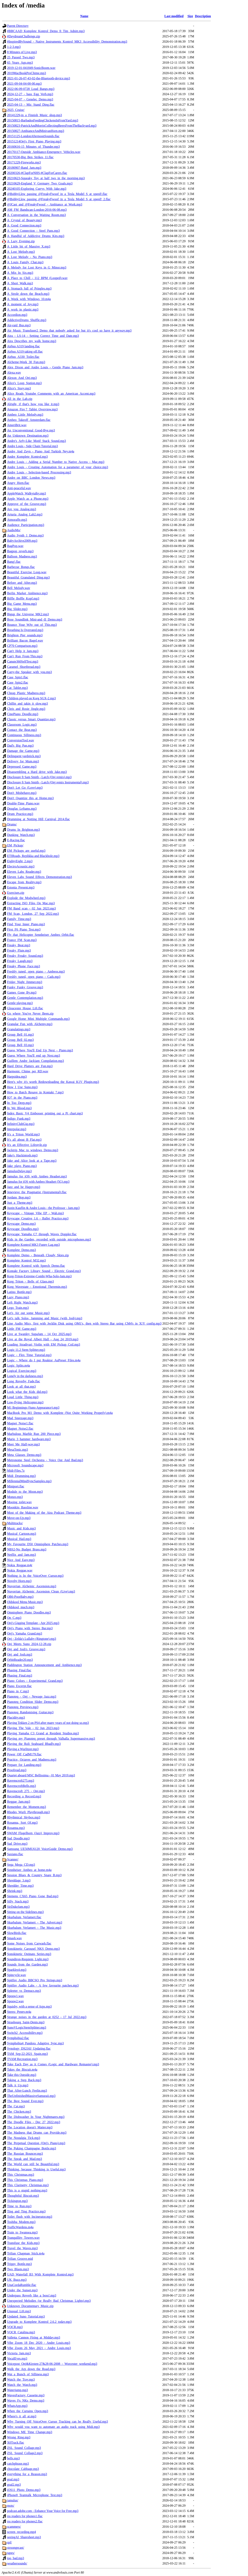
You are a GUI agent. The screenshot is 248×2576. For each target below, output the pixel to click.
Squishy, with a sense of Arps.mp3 (29, 2006)
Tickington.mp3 (17, 2201)
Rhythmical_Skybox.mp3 (23, 1817)
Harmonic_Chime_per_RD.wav (27, 1071)
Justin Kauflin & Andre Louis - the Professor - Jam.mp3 (43, 1208)
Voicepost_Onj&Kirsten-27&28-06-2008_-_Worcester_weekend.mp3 (52, 2363)
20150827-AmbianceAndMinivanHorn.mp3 (35, 131)
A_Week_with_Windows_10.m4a (29, 299)
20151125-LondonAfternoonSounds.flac (33, 136)
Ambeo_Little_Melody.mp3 (25, 414)
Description (203, 16)
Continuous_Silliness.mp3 (24, 735)
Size (190, 16)
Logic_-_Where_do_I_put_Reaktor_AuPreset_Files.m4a (43, 1360)
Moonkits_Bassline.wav (22, 1507)
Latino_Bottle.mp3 (19, 1292)
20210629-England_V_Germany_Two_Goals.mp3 (40, 183)
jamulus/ (12, 2500)
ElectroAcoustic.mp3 (21, 866)
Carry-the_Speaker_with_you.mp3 (29, 672)
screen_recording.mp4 (21, 2532)
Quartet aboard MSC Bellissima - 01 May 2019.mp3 (41, 1775)
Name (84, 16)
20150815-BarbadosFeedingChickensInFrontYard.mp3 (42, 120)
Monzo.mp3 (15, 1497)
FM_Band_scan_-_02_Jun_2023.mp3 (31, 908)
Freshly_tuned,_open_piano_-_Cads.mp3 (33, 976)
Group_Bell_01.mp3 (20, 1034)
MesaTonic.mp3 (17, 1449)
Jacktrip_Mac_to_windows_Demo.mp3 (32, 1150)
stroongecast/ (15, 2547)
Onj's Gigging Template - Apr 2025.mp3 (33, 1623)
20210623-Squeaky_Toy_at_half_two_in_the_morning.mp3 (46, 178)
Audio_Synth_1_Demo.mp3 (25, 535)
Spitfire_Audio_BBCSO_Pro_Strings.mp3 (34, 1980)
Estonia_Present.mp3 (21, 887)
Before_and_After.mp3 (22, 582)
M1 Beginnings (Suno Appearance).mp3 (33, 1407)
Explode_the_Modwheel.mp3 (26, 898)
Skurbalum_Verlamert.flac (24, 1917)
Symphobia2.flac (18, 2038)
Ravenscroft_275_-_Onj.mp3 (26, 1791)
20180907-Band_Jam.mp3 (24, 167)
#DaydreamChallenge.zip (23, 36)
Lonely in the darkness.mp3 (25, 1376)
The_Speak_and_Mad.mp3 (24, 2159)
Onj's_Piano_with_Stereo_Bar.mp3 (30, 1628)
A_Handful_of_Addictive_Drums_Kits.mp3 (35, 236)
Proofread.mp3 (16, 1770)
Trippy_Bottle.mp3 (19, 2264)
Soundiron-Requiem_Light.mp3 (28, 1959)
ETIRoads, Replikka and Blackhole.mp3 (33, 856)
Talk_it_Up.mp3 (17, 2085)
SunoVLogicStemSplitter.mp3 (26, 2027)
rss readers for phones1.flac (25, 2516)
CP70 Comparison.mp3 (22, 645)
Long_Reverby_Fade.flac (23, 1381)
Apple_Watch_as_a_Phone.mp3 (27, 498)
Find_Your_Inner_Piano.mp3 (26, 924)
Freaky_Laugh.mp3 (20, 961)
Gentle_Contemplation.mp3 (25, 997)
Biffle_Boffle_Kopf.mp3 (23, 598)
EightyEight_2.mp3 (20, 861)
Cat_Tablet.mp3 (17, 687)
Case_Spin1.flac (17, 677)
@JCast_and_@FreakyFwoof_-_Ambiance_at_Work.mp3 (44, 204)
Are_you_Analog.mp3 (21, 509)
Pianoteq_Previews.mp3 (22, 1707)
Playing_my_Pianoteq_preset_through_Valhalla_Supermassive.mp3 (51, 1738)
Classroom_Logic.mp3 (22, 724)
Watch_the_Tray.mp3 (21, 2379)
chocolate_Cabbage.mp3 (23, 2469)
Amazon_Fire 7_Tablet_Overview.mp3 (32, 409)
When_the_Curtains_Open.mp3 (27, 2411)
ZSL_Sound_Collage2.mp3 (25, 2453)
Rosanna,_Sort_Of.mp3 (22, 1822)
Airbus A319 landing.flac (23, 346)
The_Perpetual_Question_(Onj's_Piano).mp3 (36, 2143)
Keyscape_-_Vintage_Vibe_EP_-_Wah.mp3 (35, 1213)
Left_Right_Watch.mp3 (22, 1302)
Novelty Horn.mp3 (19, 1581)
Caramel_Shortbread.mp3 (23, 666)
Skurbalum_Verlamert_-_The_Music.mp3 (34, 1927)
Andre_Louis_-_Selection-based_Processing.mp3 (39, 472)
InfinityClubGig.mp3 (21, 1124)
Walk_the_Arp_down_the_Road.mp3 (31, 2369)
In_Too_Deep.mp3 (19, 1103)
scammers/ (14, 2526)
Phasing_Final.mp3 (19, 1675)
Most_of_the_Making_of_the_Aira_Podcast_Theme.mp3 (44, 1512)
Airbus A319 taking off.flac (25, 351)
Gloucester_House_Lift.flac (25, 1008)
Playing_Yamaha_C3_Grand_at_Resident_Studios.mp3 (43, 1733)
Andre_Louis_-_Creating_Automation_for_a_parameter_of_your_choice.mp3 (57, 467)
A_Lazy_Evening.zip (21, 241)
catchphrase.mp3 (18, 2463)
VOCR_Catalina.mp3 (21, 2332)
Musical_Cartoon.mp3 (21, 1533)
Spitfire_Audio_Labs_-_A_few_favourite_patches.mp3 (43, 1985)
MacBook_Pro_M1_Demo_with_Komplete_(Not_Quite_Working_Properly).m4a (60, 1412)
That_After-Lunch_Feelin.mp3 (27, 2090)
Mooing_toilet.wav (19, 1502)
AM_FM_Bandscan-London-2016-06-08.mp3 (37, 209)
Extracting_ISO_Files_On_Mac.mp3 (31, 903)
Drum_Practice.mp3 (20, 814)
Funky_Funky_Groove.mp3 (25, 987)
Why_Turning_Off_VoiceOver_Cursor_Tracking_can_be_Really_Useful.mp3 (57, 2421)
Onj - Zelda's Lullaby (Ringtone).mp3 (31, 1638)
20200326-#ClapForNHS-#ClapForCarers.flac (37, 173)
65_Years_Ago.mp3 (20, 62)
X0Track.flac (15, 2442)
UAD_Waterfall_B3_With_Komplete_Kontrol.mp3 (40, 2274)
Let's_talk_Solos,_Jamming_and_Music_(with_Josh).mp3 (44, 1318)
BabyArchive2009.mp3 (22, 540)
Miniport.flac (15, 1486)
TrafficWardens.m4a (20, 2227)
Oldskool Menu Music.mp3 (25, 1602)
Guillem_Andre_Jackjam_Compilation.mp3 (35, 1060)
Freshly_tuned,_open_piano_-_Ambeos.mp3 (36, 971)
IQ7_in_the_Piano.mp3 (22, 1097)
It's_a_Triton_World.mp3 (23, 1134)
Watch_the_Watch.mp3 (22, 2384)
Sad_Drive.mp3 (17, 1843)
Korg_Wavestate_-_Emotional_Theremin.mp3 (37, 1286)
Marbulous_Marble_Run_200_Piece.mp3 (34, 1434)
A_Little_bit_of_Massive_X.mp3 (28, 246)
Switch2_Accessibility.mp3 (24, 2032)
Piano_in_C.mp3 (18, 1691)
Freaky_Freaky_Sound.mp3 (25, 955)
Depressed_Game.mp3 (21, 766)
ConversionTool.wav (20, 740)
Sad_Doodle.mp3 (18, 1838)
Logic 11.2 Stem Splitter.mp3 (26, 1349)
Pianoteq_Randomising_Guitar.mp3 (30, 1712)
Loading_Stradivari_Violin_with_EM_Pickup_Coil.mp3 (43, 1344)
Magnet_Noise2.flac (20, 1428)
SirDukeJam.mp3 (18, 1906)
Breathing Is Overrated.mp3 (25, 630)
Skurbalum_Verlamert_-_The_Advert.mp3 (34, 1922)
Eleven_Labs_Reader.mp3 (24, 871)
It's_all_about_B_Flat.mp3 (24, 1139)
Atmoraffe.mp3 (17, 519)
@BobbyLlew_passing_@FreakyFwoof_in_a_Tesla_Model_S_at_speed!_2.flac (59, 199)
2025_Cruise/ (15, 110)
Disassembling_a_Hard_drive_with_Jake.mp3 (37, 772)
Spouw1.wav (15, 1996)
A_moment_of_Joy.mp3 (22, 304)
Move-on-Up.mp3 (19, 1518)
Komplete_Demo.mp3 (21, 1250)
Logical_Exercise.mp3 (21, 1370)
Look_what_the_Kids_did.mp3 (27, 1391)
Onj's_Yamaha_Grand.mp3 (24, 1633)
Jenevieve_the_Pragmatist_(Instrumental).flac (37, 1192)
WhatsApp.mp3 (17, 2405)
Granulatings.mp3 (18, 1029)
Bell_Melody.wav (18, 588)
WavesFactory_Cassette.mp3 (25, 2395)
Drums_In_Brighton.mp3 (23, 829)
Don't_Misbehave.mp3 (22, 793)
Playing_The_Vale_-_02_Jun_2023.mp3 (33, 1728)
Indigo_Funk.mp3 (18, 1118)
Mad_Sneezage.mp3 (20, 1418)
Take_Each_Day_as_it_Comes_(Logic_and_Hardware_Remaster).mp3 (53, 2064)
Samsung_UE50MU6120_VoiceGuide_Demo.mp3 (40, 1849)
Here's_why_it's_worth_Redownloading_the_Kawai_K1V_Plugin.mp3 (53, 1082)
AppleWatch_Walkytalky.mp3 (26, 493)
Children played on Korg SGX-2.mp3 (31, 698)
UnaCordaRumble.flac (21, 2285)
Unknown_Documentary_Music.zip (30, 2306)
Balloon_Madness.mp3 (22, 556)
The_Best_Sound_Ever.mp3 (25, 2101)
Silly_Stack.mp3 (17, 1901)
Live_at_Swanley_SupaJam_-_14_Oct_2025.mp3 (39, 1334)
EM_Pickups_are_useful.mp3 (26, 850)
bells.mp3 (13, 2458)
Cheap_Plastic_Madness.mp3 (26, 693)
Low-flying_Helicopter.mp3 (25, 1402)
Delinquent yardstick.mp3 (24, 756)
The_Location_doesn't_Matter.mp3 (30, 2127)
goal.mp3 (13, 2479)
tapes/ (11, 2553)
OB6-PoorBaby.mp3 (20, 1596)
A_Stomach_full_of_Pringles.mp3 (29, 288)
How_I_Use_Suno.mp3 (22, 1087)
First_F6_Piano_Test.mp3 (24, 929)
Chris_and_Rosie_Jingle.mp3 (26, 708)
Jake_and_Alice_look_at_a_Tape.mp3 (32, 1160)
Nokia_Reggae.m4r (19, 1565)
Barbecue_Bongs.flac (21, 567)
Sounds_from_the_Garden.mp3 (27, 1964)
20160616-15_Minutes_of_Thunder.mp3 (33, 146)
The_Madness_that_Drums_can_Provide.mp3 (36, 2132)
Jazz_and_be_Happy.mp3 (23, 1187)
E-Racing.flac (16, 840)
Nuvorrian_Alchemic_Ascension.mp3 (31, 1586)
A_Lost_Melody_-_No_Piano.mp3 (29, 257)
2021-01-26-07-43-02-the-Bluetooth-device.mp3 (38, 78)
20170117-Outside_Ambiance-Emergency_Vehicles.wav (43, 152)
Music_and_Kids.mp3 (21, 1528)
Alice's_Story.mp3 (19, 388)
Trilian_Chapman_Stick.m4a (25, 2253)
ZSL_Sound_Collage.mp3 (24, 2448)
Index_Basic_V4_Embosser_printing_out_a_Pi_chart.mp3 (45, 1113)
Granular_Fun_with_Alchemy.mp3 (29, 1024)
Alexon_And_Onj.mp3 (22, 377)
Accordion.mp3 (17, 314)
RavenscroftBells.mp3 (21, 1786)
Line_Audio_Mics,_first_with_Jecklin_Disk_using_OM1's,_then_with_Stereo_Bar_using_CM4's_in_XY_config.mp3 (84, 1323)
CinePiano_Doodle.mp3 (22, 714)
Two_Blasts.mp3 (18, 2269)
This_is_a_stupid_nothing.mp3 (27, 2190)
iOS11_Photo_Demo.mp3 (23, 2490)
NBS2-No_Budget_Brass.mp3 (26, 1549)
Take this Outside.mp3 (21, 2074)
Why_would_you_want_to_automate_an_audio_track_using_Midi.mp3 (53, 2426)
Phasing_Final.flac (19, 1670)
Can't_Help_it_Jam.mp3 (22, 651)
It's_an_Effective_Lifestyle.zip (27, 1145)
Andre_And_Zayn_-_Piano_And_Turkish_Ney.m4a (40, 451)
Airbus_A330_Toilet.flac (23, 356)
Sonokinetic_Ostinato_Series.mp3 (29, 1954)
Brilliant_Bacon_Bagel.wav (25, 640)
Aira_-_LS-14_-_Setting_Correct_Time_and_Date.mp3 (43, 335)
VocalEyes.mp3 (17, 2358)
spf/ (9, 2542)
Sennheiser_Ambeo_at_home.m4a (29, 1870)
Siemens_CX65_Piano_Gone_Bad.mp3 (32, 1896)
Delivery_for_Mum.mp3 (23, 761)
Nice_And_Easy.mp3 (21, 1560)
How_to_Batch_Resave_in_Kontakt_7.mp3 (35, 1092)
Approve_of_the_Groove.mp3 (26, 504)
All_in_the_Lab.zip (19, 399)
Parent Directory (17, 25)
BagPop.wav (15, 546)
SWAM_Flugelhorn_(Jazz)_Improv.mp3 (33, 1833)
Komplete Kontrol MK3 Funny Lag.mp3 (33, 1244)
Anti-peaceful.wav (19, 488)
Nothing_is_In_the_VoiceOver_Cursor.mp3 (35, 1575)
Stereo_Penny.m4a (19, 2011)
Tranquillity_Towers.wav (23, 2237)
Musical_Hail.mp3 (19, 1539)
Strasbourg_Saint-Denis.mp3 (25, 2022)
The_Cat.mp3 (16, 2106)
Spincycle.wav (16, 1975)
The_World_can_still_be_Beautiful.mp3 (33, 2164)
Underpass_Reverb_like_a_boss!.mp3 (31, 2295)
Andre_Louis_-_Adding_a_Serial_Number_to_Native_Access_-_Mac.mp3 (55, 462)
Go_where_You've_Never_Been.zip (30, 1013)
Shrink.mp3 (14, 1891)
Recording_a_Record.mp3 (24, 1796)
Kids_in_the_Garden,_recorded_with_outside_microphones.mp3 (49, 1239)
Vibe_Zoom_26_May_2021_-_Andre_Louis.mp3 (39, 2348)
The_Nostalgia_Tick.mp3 (23, 2138)
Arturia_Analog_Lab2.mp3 (24, 514)
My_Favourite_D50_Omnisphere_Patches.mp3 (37, 1544)
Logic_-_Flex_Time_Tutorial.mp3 (29, 1355)
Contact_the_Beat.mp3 (22, 729)
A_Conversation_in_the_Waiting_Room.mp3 (36, 215)
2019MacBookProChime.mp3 (26, 73)
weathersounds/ (17, 2563)
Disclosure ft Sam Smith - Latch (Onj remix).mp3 (39, 777)
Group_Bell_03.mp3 (20, 1045)
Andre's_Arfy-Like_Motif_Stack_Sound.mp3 (36, 441)
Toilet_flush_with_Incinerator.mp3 (29, 2216)
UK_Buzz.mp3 (16, 2279)
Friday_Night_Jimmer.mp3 (24, 982)
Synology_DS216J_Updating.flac (29, 2048)
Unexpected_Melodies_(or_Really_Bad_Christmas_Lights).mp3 (49, 2300)
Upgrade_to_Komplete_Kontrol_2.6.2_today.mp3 (39, 2321)
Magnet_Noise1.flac (20, 1423)
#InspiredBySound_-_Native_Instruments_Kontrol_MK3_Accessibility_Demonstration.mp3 (67, 41)
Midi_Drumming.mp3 (21, 1476)
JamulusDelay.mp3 (19, 1171)
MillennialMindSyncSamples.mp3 (29, 1481)
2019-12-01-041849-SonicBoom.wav (31, 68)
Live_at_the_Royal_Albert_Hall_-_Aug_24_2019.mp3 (42, 1339)
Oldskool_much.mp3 (20, 1607)
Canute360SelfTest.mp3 (22, 661)
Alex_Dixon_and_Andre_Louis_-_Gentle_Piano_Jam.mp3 (45, 367)
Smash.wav (14, 1938)
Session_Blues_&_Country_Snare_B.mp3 (34, 1875)
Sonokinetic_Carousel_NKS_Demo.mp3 (33, 1948)
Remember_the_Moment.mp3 (26, 1807)
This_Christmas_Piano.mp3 (25, 2180)
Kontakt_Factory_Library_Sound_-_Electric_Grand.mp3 (44, 1271)
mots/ (10, 2505)
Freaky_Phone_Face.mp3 (23, 966)
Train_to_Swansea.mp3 (22, 2232)
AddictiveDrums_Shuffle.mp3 (26, 320)
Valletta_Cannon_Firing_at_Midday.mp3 (33, 2337)
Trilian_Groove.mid (20, 2258)
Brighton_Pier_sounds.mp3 (25, 635)
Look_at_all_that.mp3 (21, 1386)
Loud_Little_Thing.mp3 (22, 1397)
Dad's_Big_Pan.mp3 (20, 745)
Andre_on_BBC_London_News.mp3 (31, 477)
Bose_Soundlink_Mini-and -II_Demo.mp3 (34, 619)
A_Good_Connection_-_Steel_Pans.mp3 (33, 230)
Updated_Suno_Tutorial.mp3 (26, 2316)
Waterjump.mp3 (17, 2390)
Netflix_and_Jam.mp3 (21, 1554)
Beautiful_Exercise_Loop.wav (26, 572)
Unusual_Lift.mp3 (19, 2311)
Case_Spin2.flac (17, 682)
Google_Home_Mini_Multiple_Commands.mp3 (38, 1018)
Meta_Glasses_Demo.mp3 (24, 1455)
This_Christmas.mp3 (20, 2174)
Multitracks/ (15, 1523)
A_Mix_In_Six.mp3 (20, 272)
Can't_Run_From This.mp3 (24, 656)
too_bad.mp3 (15, 2558)
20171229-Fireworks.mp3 (24, 162)
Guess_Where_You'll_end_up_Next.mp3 (33, 1055)
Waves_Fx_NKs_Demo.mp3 (25, 2400)
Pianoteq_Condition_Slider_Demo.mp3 (32, 1701)
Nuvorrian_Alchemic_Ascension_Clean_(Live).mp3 (41, 1591)
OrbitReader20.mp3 (20, 1659)
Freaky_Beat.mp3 (18, 945)
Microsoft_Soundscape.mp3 (25, 1465)
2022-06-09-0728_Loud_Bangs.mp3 (30, 89)
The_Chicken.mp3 (19, 2111)
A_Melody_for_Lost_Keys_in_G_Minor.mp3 (36, 267)
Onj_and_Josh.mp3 (19, 1654)
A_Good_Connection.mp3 (24, 225)
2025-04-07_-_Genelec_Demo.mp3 (30, 99)
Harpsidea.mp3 (17, 1076)
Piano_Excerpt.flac (19, 1686)
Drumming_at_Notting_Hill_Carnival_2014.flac (38, 819)
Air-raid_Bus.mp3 (19, 325)
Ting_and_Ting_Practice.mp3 (26, 2211)
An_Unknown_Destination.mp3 (28, 435)
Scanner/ (12, 1859)
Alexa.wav (14, 372)
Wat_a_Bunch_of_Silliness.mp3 (28, 2374)
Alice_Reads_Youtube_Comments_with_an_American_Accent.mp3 (51, 393)
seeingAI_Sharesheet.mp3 (24, 2537)
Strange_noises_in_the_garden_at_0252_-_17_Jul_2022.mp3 (46, 2017)
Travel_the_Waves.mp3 (22, 2248)
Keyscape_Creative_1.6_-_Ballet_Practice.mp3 (38, 1218)
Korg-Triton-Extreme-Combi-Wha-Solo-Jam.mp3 (39, 1276)
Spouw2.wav (15, 2001)
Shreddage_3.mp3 (19, 1880)
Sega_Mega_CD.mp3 (21, 1864)
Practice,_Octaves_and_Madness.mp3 (31, 1759)
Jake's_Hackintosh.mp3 (22, 1155)
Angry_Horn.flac (18, 483)
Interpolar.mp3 (16, 1129)
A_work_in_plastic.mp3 (22, 309)
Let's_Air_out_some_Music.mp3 (28, 1313)
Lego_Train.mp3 (18, 1307)
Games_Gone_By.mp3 (21, 992)
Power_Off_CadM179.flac (24, 1754)
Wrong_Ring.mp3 (18, 2437)
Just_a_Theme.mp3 (19, 1202)
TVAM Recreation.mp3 (22, 2059)
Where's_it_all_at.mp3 (21, 2416)
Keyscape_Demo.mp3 (21, 1223)
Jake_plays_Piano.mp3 (22, 1166)
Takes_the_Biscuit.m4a (22, 2069)
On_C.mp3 (14, 1617)
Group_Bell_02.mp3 (20, 1039)
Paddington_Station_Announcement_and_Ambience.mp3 (44, 1665)
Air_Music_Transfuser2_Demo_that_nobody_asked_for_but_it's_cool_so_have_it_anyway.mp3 (69, 330)
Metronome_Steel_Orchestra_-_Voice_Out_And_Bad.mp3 (45, 1460)
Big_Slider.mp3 (17, 609)
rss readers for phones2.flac (25, 2521)
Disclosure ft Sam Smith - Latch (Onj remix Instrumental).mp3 (48, 782)
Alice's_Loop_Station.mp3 (24, 383)
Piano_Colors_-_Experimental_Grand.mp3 (35, 1680)
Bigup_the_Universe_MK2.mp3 (28, 614)
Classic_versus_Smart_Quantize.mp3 (31, 719)
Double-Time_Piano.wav (23, 803)
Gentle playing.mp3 (20, 1003)
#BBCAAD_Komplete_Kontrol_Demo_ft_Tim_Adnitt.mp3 (46, 31)
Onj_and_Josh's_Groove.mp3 (26, 1649)
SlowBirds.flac (16, 1933)
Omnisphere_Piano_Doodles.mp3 (29, 1612)
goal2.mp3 (14, 2484)
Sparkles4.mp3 (16, 1969)
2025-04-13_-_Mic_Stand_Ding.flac (30, 104)
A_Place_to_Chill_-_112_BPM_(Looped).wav (37, 278)
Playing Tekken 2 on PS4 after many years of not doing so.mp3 (48, 1722)
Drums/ (12, 824)
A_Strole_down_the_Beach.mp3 (28, 293)
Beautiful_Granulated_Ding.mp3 (28, 577)
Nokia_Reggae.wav (20, 1570)
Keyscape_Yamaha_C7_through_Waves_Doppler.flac (42, 1234)
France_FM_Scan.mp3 (22, 940)
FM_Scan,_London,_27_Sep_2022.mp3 (33, 913)
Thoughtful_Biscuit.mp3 (23, 2195)
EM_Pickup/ (15, 845)
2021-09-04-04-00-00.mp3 (24, 83)
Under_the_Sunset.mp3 (22, 2290)
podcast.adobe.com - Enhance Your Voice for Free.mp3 (42, 2511)
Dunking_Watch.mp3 (21, 835)
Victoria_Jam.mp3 (19, 2353)
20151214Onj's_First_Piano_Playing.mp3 (34, 141)
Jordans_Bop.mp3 (19, 1197)
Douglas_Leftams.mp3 (22, 808)
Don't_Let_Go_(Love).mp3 (25, 787)
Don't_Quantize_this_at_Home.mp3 (30, 798)
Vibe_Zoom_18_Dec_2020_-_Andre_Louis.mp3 (38, 2342)
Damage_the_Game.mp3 (23, 751)
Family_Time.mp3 (19, 919)
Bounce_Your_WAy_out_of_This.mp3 (32, 624)
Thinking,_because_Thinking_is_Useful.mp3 (36, 2169)
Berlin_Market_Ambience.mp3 (27, 593)
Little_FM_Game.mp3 (21, 1328)
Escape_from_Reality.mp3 (24, 882)
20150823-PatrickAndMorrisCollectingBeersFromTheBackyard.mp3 (51, 125)
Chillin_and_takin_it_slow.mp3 (27, 703)
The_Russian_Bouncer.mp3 (25, 2153)
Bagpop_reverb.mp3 (20, 551)
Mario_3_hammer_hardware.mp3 (29, 1439)
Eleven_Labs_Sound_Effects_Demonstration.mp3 (39, 877)
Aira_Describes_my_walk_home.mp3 (31, 341)
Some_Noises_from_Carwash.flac (29, 1943)
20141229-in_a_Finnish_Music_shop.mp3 (34, 115)
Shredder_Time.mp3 (20, 1885)
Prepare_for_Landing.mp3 (24, 1765)
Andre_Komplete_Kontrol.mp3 (27, 456)
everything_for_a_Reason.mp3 (27, 2474)
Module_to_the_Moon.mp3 (25, 1491)
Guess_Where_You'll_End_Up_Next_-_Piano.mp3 (40, 1050)
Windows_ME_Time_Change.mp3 (29, 2432)
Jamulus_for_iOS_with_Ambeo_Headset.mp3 (37, 1176)
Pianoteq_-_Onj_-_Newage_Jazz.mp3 (31, 1696)
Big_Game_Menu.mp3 (22, 603)
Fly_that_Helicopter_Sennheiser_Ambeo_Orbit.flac (40, 934)
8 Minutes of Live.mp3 (22, 52)
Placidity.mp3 (16, 1717)
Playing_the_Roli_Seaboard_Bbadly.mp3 (34, 1743)
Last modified (174, 16)
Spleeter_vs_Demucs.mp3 (24, 1990)
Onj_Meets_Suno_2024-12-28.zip (29, 1644)
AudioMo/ (14, 530)
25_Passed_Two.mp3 (21, 57)
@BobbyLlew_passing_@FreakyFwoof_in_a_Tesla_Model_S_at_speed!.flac (57, 194)
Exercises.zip (15, 892)
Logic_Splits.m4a (18, 1365)
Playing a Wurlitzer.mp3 (23, 1749)
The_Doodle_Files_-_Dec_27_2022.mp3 (33, 2122)
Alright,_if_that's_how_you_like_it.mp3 (33, 404)
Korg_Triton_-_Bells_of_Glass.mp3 (30, 1281)
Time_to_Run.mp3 (19, 2206)
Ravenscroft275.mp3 (20, 1780)
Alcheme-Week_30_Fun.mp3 (26, 362)
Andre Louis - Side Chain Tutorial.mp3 (32, 446)
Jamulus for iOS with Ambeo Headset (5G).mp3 (38, 1181)
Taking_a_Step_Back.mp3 (24, 2080)
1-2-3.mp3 (14, 46)
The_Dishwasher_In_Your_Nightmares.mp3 (35, 2117)
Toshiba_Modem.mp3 (21, 2222)
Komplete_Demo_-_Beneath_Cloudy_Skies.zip (38, 1255)
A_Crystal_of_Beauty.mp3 (24, 220)
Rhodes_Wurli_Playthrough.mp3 (28, 1812)
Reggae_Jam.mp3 (18, 1801)
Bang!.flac (14, 561)
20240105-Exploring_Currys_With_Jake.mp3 (36, 188)
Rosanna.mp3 (16, 1828)
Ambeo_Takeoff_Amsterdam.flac (29, 420)
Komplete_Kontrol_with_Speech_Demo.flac (36, 1265)
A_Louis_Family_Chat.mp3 (25, 262)
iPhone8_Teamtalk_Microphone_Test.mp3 (34, 2495)
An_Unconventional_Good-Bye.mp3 (31, 430)
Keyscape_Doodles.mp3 (23, 1229)
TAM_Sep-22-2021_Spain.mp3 (27, 2053)
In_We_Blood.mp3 (19, 1108)
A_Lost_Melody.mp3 (21, 251)
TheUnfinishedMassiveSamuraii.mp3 (31, 2095)
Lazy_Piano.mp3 (18, 1297)
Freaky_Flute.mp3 (19, 950)
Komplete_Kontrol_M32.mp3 (26, 1260)
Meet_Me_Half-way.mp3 (23, 1444)
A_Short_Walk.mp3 (20, 283)
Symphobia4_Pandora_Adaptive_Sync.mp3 (35, 2043)
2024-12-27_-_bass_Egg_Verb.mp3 (30, 94)
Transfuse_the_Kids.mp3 (23, 2243)
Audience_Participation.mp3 (25, 525)
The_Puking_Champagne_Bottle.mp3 (31, 2148)
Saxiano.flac (15, 1854)
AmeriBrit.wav (16, 425)
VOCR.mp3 (15, 2327)
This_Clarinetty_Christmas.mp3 (28, 2185)
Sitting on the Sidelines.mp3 (25, 1912)
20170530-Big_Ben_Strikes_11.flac (30, 157)
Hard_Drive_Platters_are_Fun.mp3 (30, 1066)
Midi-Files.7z (16, 1470)
